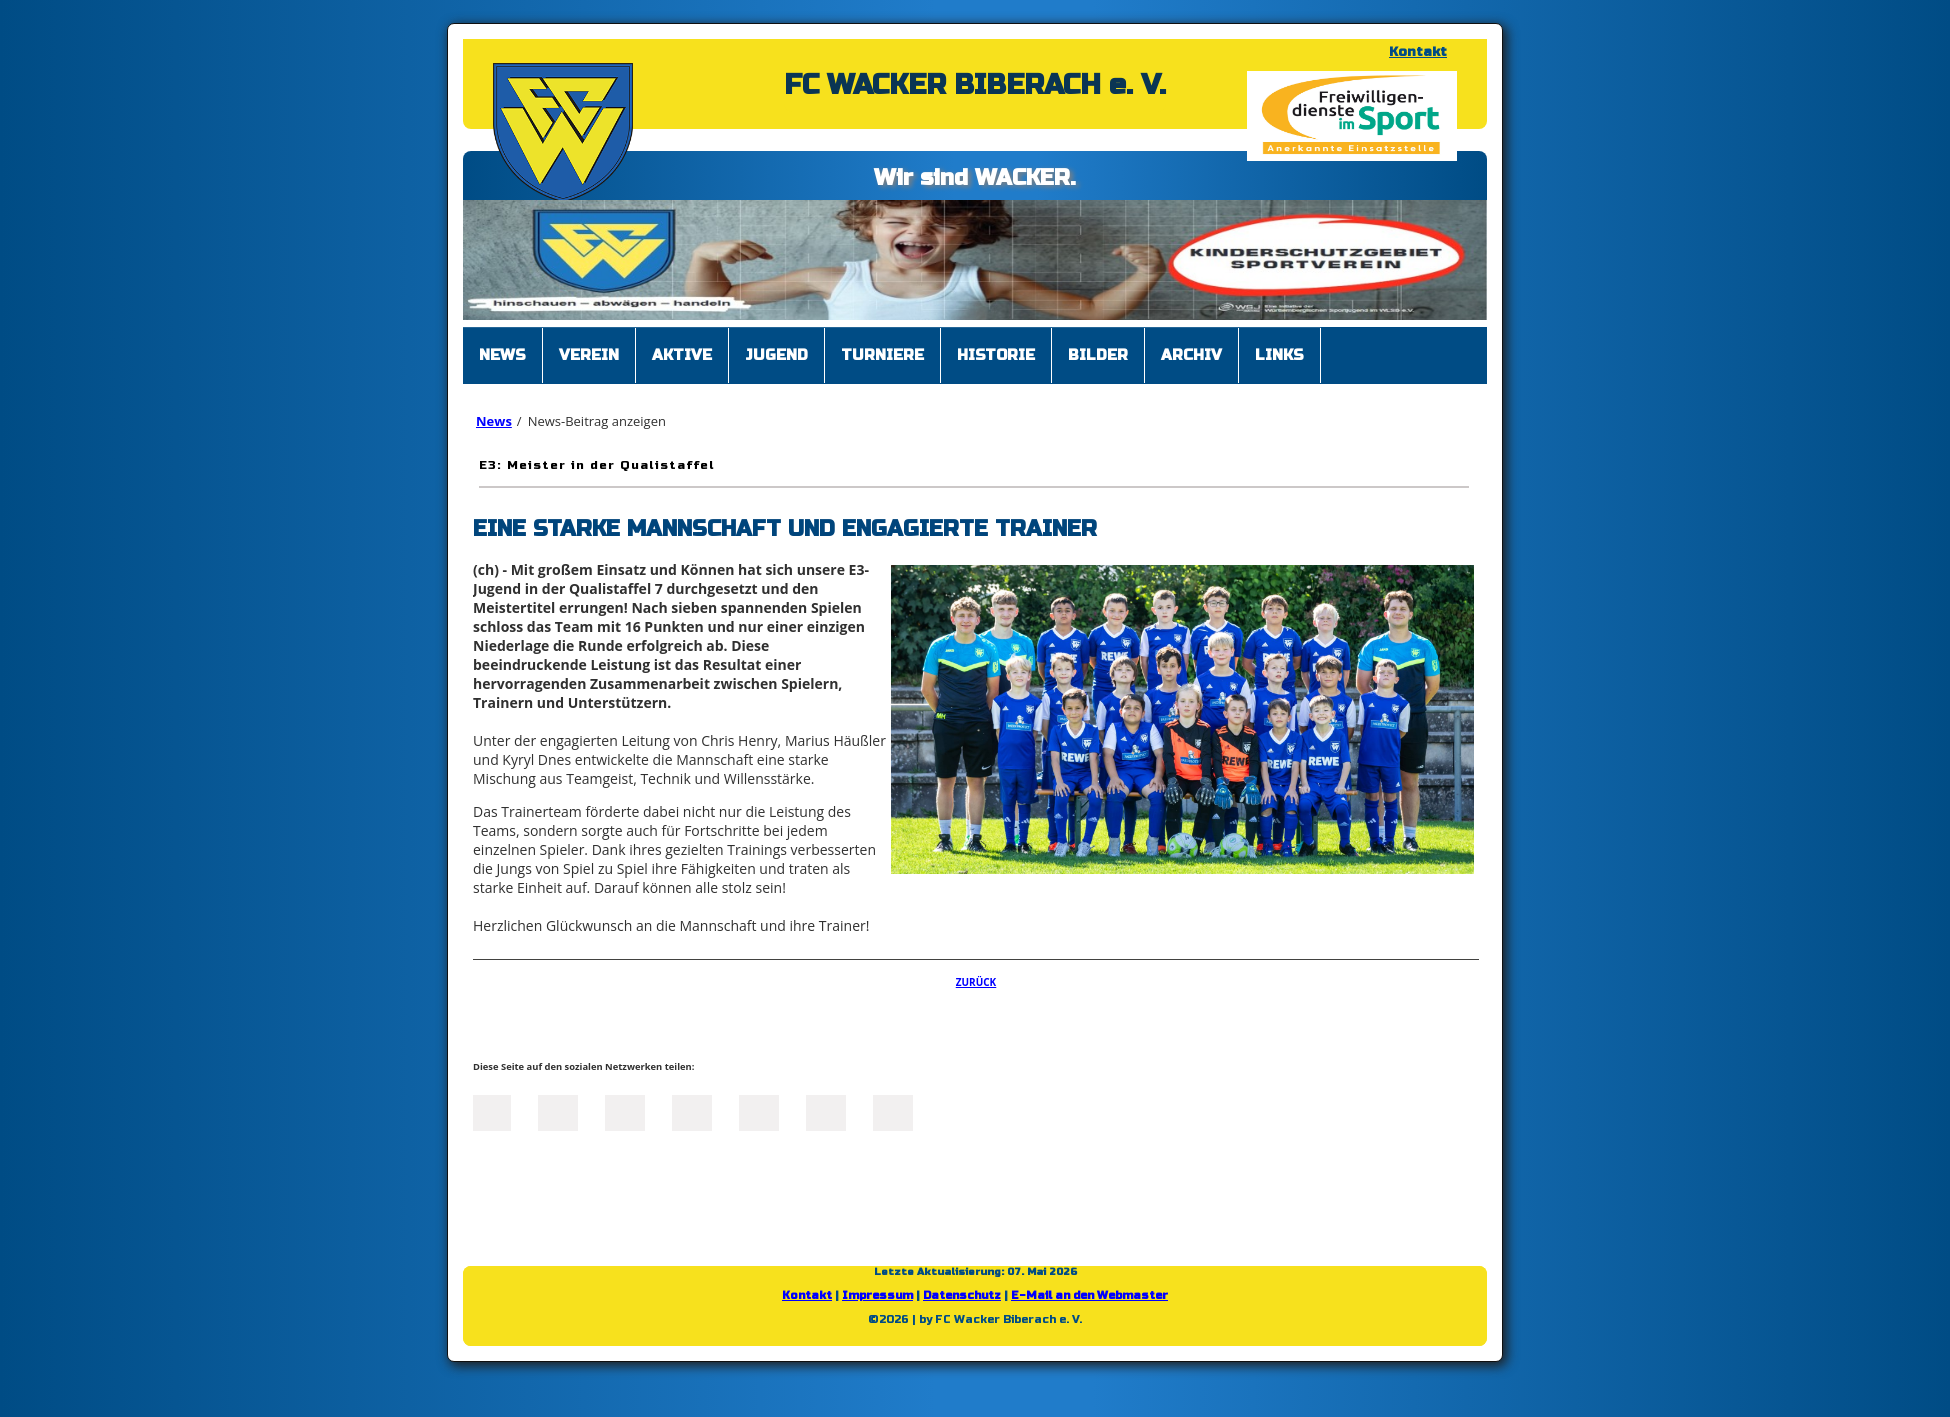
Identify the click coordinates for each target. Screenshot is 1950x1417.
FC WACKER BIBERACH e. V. (975, 85)
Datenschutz (962, 1295)
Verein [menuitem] (589, 355)
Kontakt (1418, 52)
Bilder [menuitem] (1098, 355)
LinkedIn (625, 1111)
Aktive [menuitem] (682, 355)
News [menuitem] (502, 355)
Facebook (491, 1111)
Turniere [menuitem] (882, 355)
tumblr (826, 1111)
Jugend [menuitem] (776, 355)
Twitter (558, 1111)
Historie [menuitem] (996, 355)
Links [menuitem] (1279, 355)
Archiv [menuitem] (1191, 355)
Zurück (976, 982)
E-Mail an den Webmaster (1089, 1295)
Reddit (893, 1111)
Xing (692, 1111)
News (494, 421)
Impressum (877, 1295)
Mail (759, 1111)
